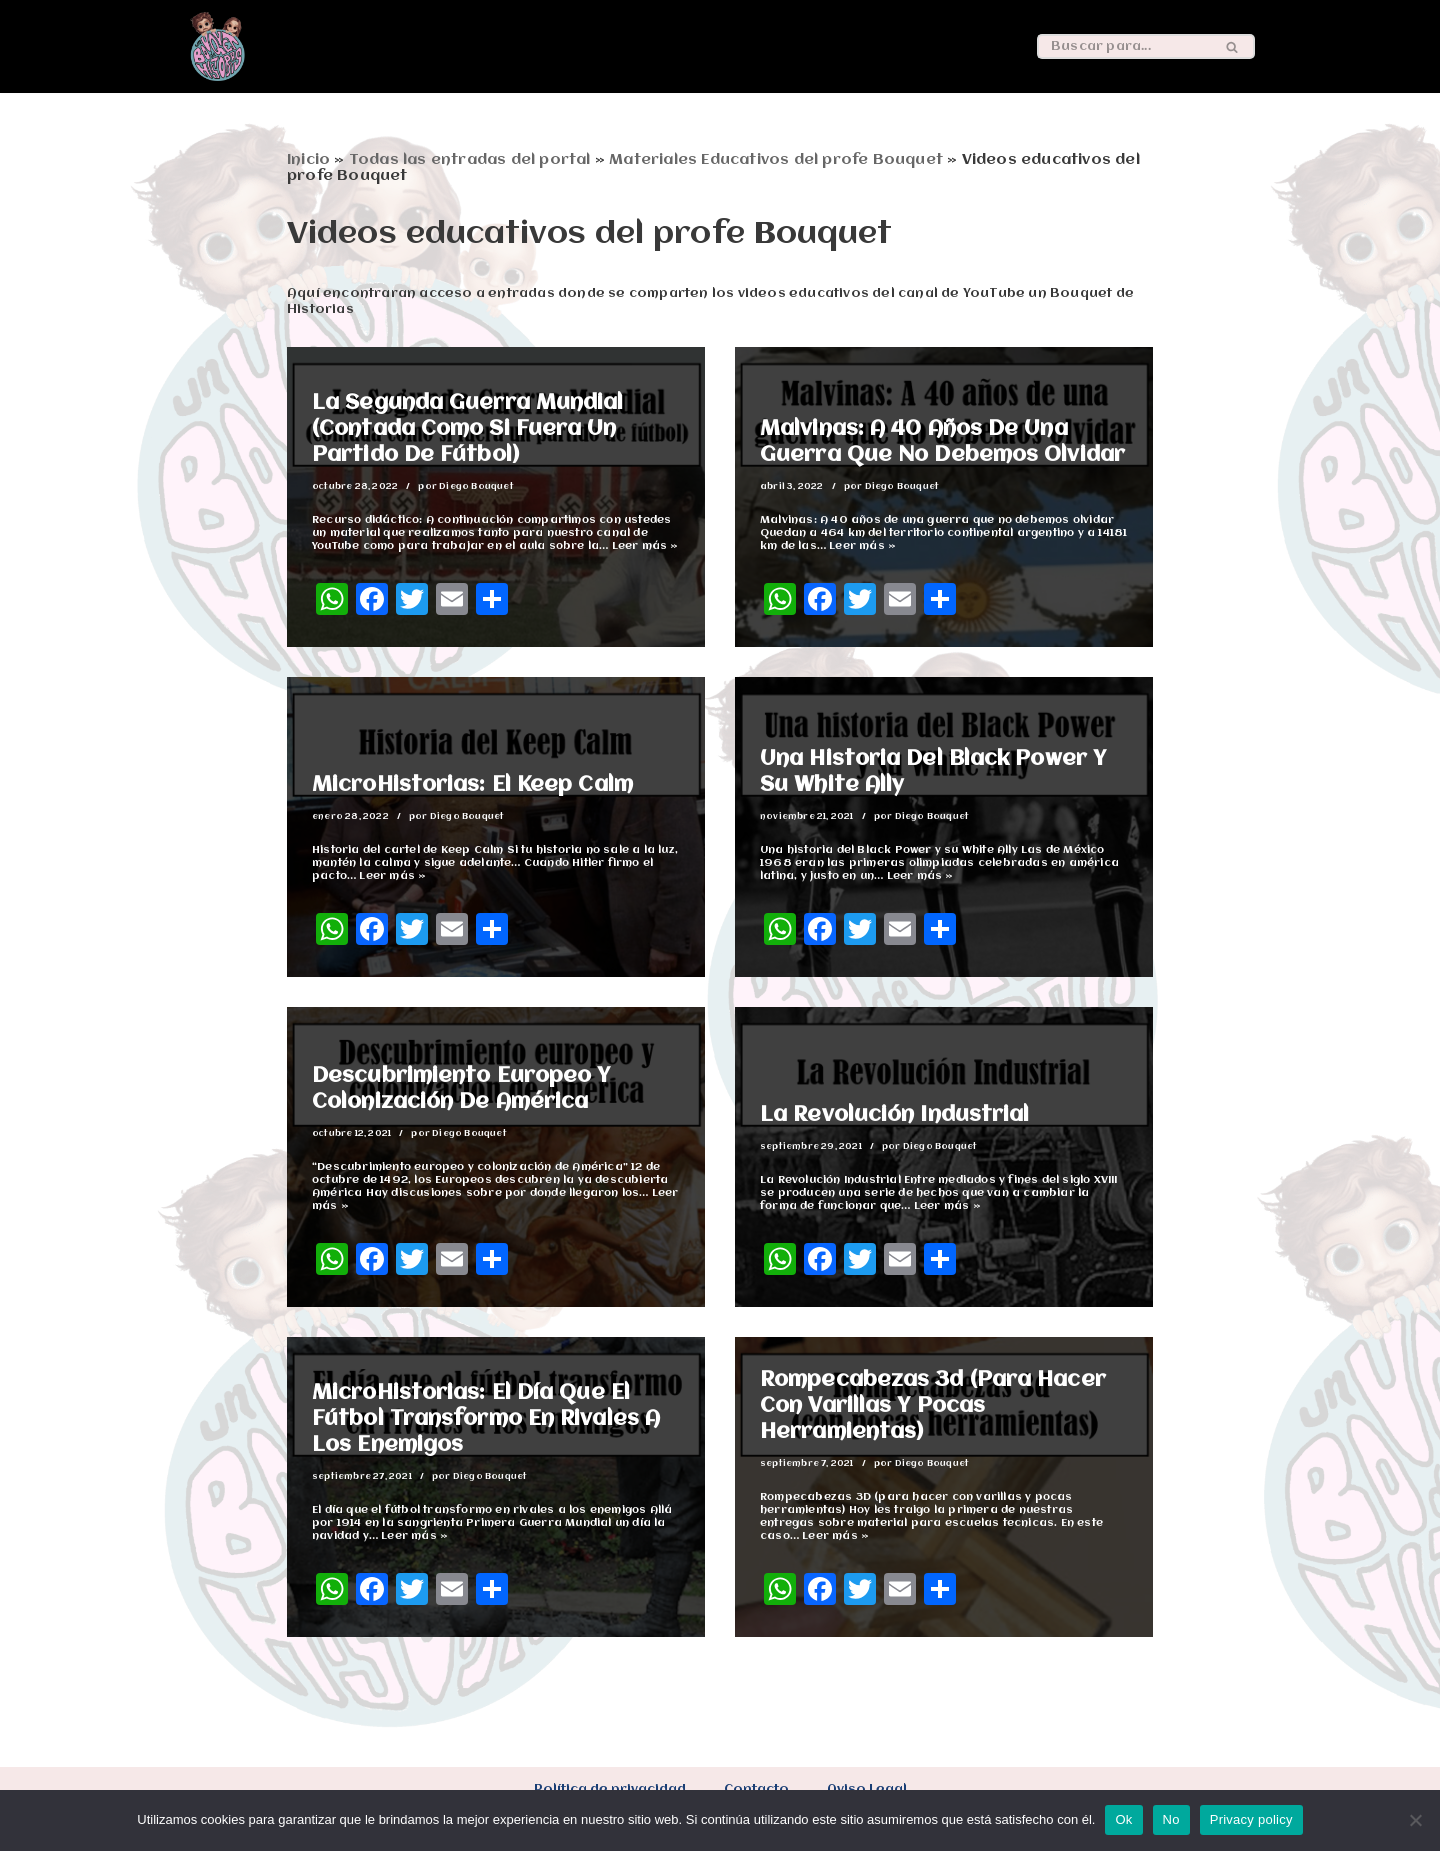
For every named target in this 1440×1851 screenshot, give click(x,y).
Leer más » (645, 546)
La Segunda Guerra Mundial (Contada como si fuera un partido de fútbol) (468, 429)
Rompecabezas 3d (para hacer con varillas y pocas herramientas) (933, 1406)
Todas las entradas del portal (470, 160)
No (1171, 1819)
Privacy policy (1251, 1819)
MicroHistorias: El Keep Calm (472, 785)
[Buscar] (1123, 46)
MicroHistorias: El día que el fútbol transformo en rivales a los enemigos (486, 1419)
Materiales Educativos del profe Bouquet (776, 160)
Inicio (308, 160)
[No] (1415, 1820)
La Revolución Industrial (894, 1115)
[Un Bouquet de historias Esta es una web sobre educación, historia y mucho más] (217, 46)
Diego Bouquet (476, 486)
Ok (1123, 1819)
